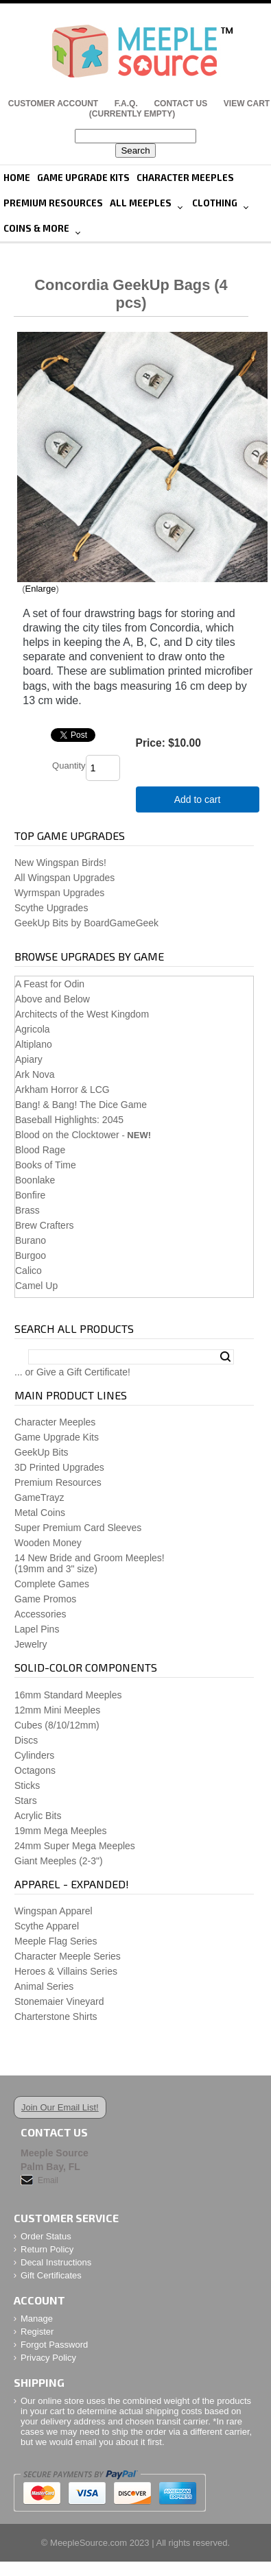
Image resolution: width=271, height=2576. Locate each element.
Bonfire (30, 1195)
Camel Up (36, 1285)
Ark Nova (35, 1074)
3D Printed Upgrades (59, 1467)
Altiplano (33, 1044)
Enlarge (40, 588)
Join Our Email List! (60, 2107)
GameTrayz (39, 1497)
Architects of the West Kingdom (82, 1014)
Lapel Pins (36, 1629)
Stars (25, 1800)
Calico (28, 1270)
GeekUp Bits (41, 1452)
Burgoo (30, 1255)
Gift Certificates (51, 2275)
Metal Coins (39, 1512)
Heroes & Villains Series (65, 1971)
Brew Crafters (44, 1225)
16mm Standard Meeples (67, 1694)
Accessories (40, 1614)
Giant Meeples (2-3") (58, 1860)
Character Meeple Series (67, 1956)
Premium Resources (53, 202)
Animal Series (43, 1986)
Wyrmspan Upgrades (59, 892)
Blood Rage (40, 1149)
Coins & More (36, 228)
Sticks (27, 1785)
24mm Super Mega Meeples (74, 1845)
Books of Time (45, 1164)
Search (225, 1356)
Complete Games (51, 1583)
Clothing (214, 202)
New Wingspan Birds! (60, 862)
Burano (30, 1240)
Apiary (29, 1059)
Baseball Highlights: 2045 (69, 1119)
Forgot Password (54, 2344)
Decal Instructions (56, 2262)
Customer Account (53, 103)
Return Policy (47, 2249)
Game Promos (45, 1598)
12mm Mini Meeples (57, 1710)
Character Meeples (185, 177)
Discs (26, 1740)
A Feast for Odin (49, 983)
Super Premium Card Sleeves (77, 1527)
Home (16, 177)
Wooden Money (48, 1542)
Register (37, 2331)
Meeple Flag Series (55, 1941)
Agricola (32, 1029)
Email (48, 2180)
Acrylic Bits (37, 1815)
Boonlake (35, 1180)
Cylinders (34, 1755)
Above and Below (52, 999)
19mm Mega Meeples (60, 1830)
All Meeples (141, 202)
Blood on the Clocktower (67, 1134)
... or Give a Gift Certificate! (72, 1372)
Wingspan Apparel (53, 1910)
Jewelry (30, 1644)
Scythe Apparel (46, 1926)
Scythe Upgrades (51, 907)
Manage (37, 2318)
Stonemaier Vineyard (59, 2001)
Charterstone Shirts (55, 2016)
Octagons (35, 1770)
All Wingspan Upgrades (64, 877)
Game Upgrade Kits (83, 177)
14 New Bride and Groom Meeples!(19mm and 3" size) (89, 1563)
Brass (27, 1210)
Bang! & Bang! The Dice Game (81, 1104)
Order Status (46, 2236)
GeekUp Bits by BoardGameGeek (86, 922)
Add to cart (197, 799)
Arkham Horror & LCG (62, 1089)
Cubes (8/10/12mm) (56, 1725)
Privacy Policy (48, 2357)
